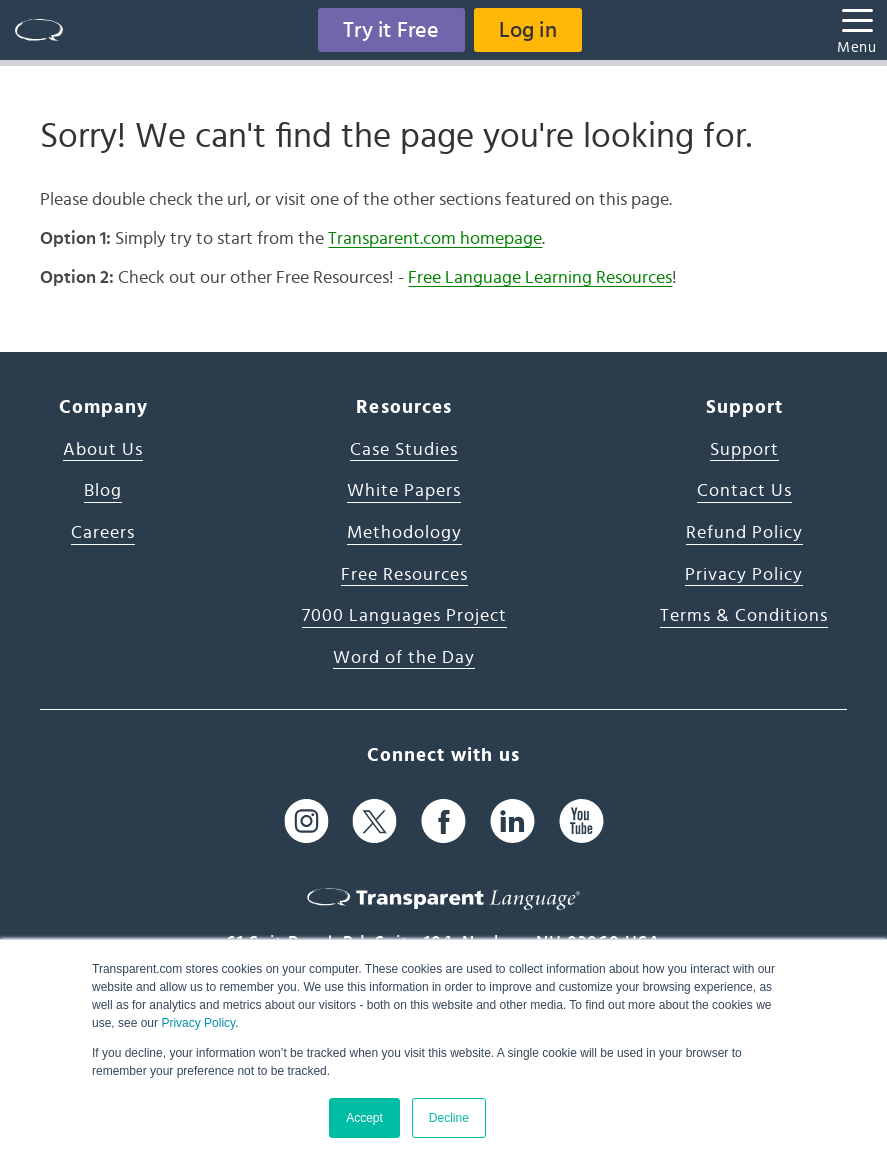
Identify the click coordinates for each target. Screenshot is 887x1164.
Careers (103, 533)
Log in (528, 30)
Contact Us (744, 491)
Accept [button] (364, 1118)
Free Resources (404, 575)
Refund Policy (744, 533)
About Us (103, 450)
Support (744, 450)
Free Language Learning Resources (540, 278)
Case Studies (404, 450)
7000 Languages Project (404, 616)
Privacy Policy (198, 1023)
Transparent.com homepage (435, 239)
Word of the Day (404, 658)
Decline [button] (449, 1118)
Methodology (404, 533)
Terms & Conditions (744, 616)
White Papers (404, 491)
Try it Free (391, 30)
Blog (103, 491)
